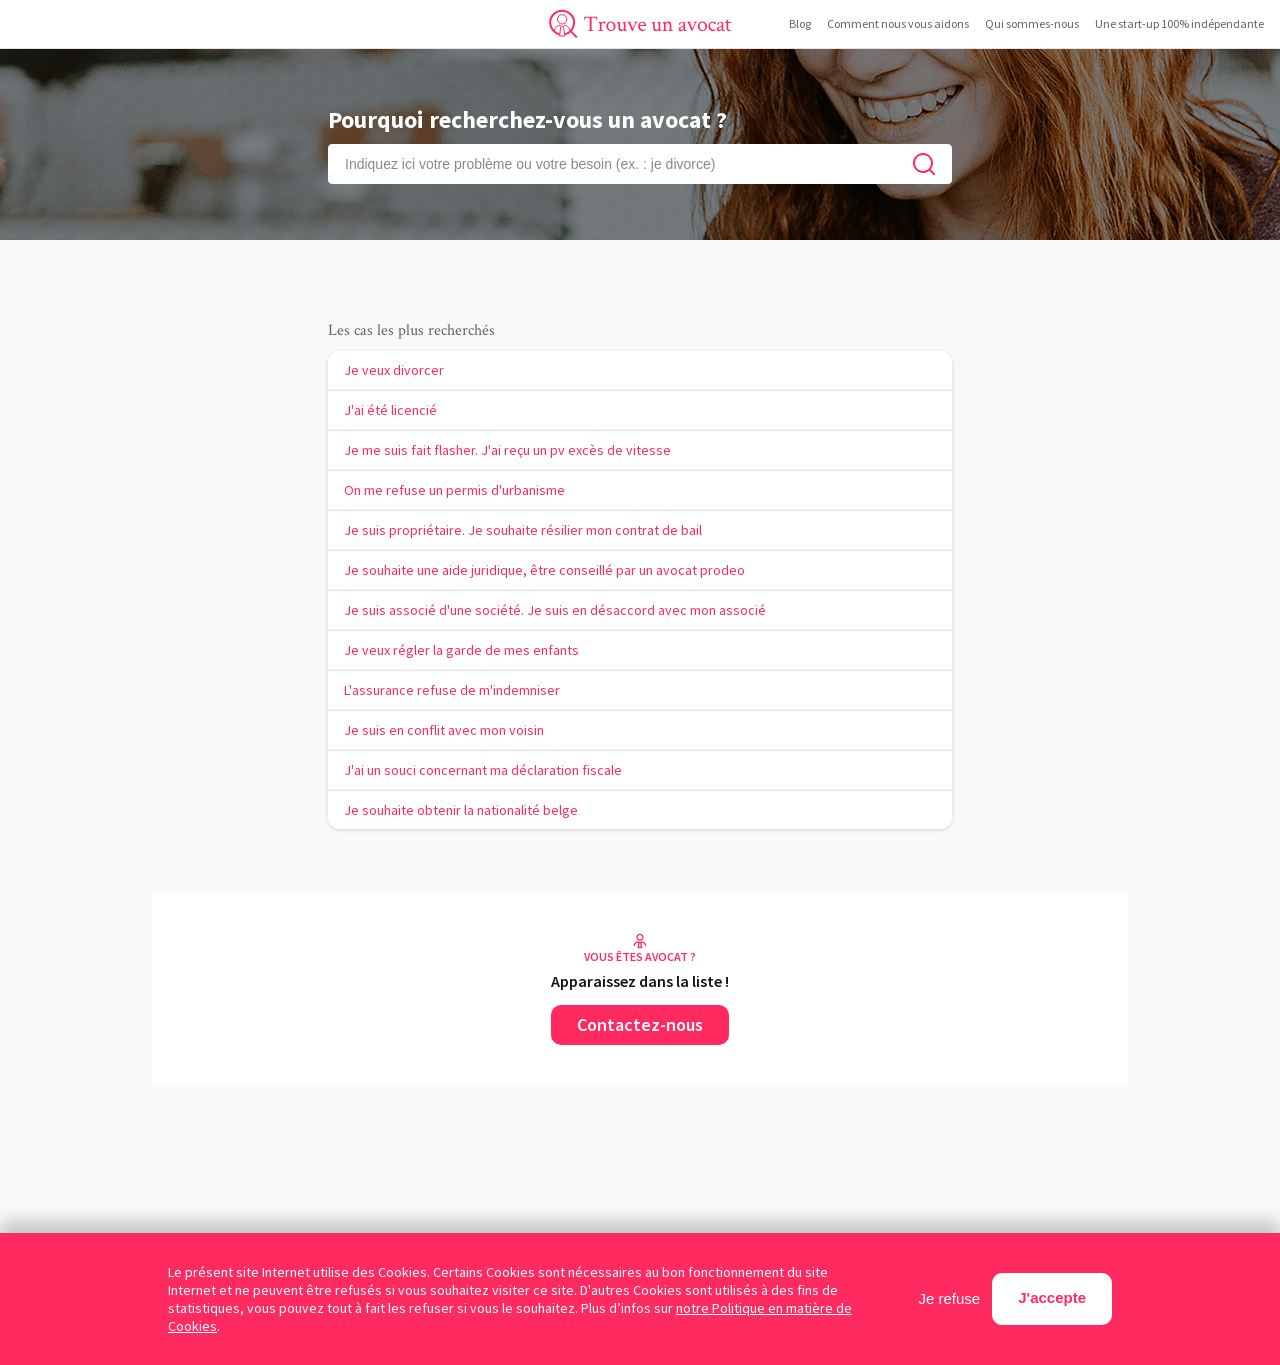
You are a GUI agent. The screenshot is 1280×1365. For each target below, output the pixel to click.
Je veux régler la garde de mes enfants (461, 650)
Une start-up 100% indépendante (1179, 23)
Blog (800, 23)
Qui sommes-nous (1032, 23)
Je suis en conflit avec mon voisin (444, 730)
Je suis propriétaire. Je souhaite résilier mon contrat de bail (523, 530)
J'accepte (1052, 1297)
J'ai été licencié (390, 410)
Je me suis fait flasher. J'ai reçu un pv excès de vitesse (507, 450)
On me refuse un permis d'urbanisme (454, 490)
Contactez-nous (640, 1024)
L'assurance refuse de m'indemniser (452, 690)
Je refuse (950, 1298)
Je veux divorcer (394, 370)
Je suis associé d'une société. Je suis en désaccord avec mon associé (555, 610)
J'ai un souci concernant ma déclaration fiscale (483, 770)
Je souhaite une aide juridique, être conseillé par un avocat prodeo (544, 570)
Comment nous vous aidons (898, 23)
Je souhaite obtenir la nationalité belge (461, 810)
